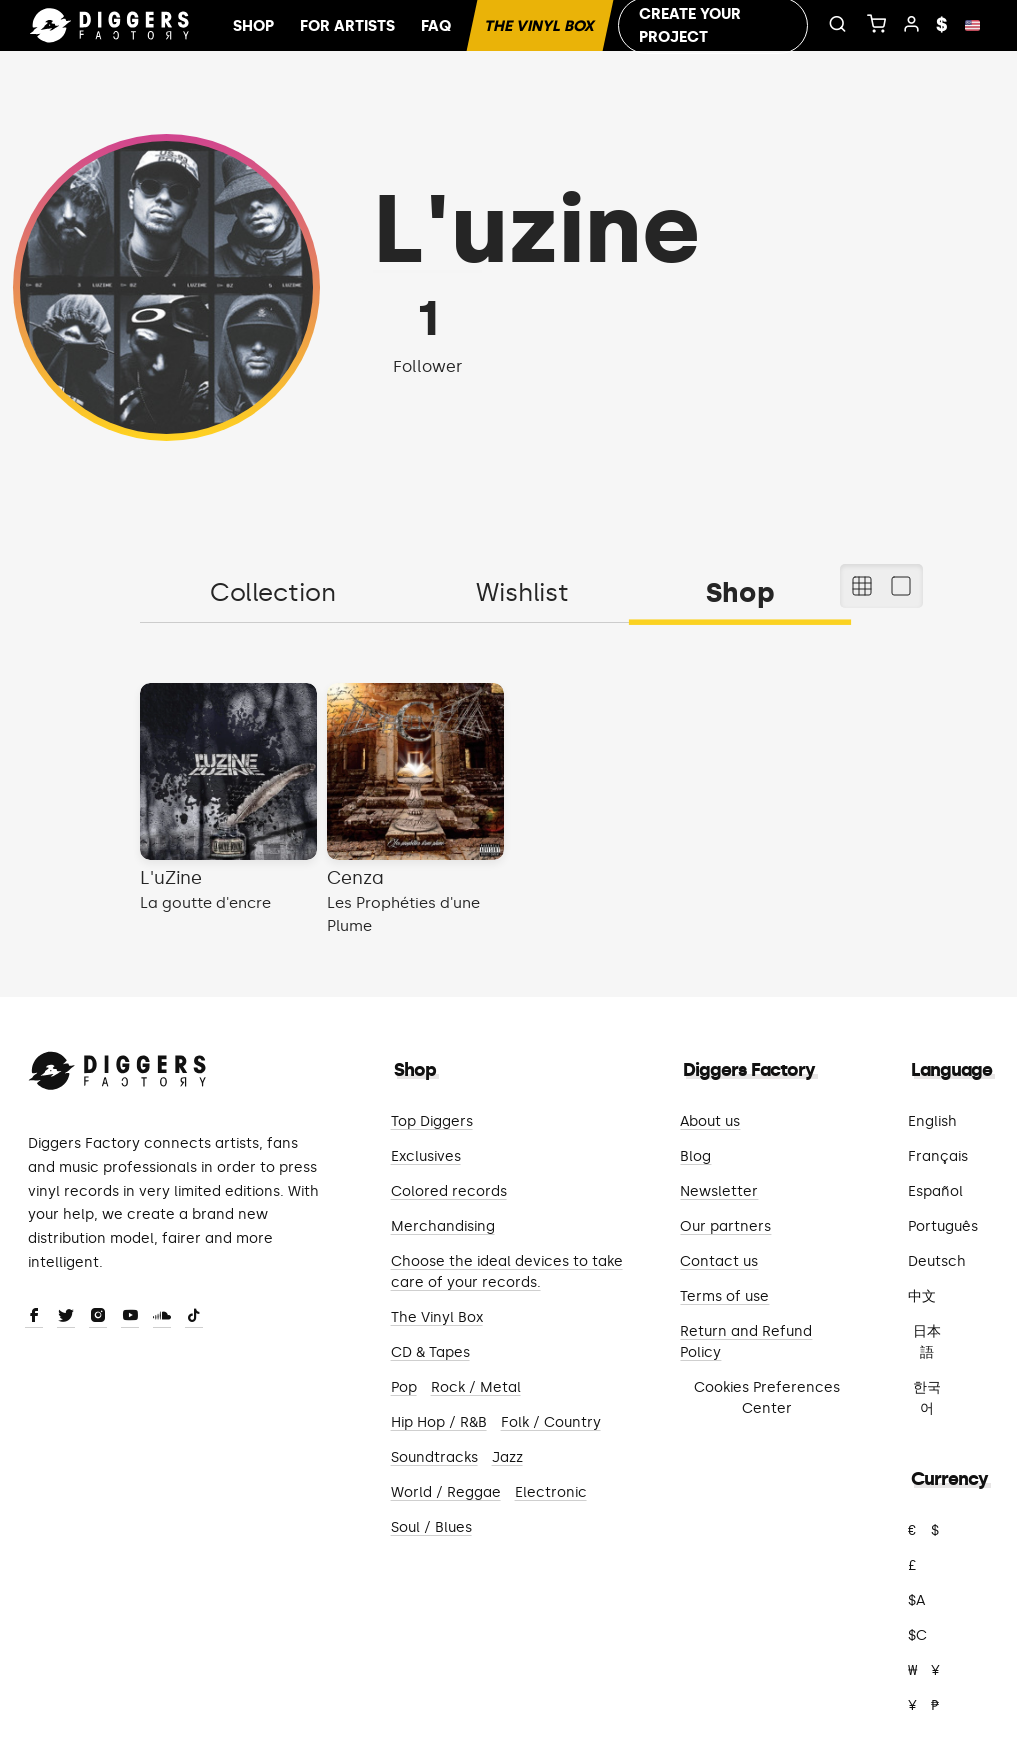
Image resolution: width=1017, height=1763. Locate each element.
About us (710, 1121)
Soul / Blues (431, 1527)
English (932, 1121)
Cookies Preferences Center (767, 1398)
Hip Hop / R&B (439, 1422)
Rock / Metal (476, 1387)
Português (943, 1226)
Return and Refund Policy (746, 1342)
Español (935, 1191)
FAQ (436, 26)
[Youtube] (130, 1317)
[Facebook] (34, 1317)
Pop (404, 1387)
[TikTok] (194, 1317)
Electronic (551, 1492)
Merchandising (443, 1226)
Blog (695, 1156)
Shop (253, 26)
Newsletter (719, 1191)
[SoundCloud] (162, 1317)
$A (916, 1600)
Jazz (507, 1457)
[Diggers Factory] (118, 1066)
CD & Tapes (430, 1352)
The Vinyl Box (540, 26)
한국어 (927, 1398)
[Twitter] (66, 1317)
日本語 (927, 1342)
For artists (347, 26)
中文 (922, 1296)
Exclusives (426, 1156)
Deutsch (937, 1261)
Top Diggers (432, 1121)
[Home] (110, 26)
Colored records (449, 1191)
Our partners (725, 1226)
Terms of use (724, 1296)
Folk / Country (551, 1422)
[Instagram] (98, 1317)
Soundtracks (434, 1457)
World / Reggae (446, 1492)
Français (938, 1156)
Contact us (719, 1261)
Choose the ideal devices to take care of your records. (507, 1272)
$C (917, 1635)
